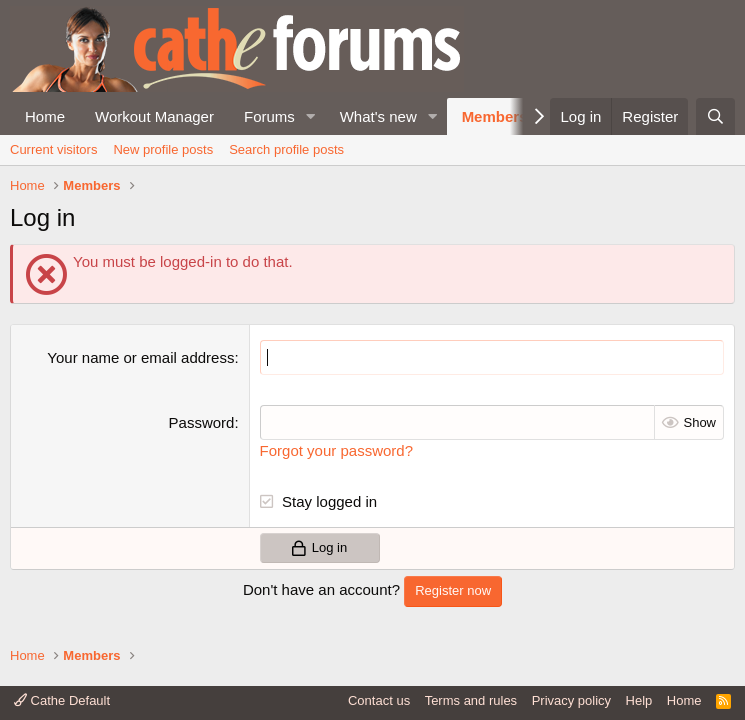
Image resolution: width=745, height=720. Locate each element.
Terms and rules (471, 700)
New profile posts (163, 149)
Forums (269, 116)
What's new (378, 116)
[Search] (715, 116)
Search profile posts (286, 149)
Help (639, 700)
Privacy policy (571, 700)
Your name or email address (140, 357)
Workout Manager (154, 116)
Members (495, 116)
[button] (311, 116)
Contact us (379, 700)
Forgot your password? (336, 450)
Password (202, 422)
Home (45, 116)
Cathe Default (62, 700)
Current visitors (53, 149)
